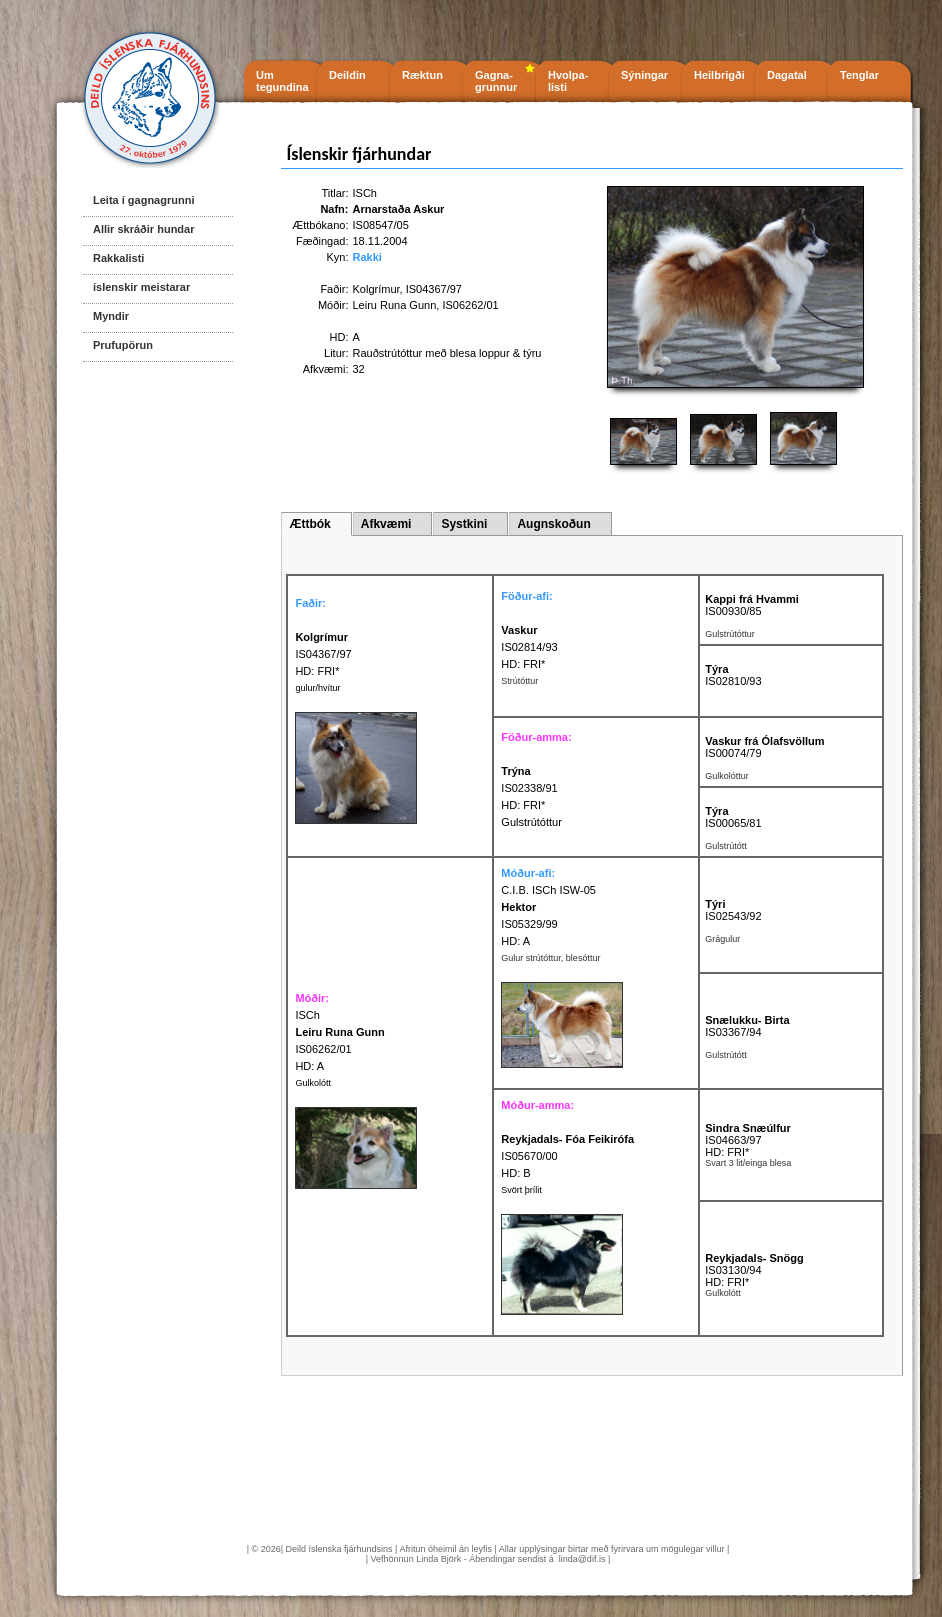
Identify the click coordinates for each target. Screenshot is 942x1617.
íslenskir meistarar (141, 287)
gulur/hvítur (317, 688)
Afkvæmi (386, 524)
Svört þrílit (521, 1190)
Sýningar (644, 75)
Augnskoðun (553, 524)
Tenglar (859, 75)
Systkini (464, 524)
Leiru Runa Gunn (395, 305)
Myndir (111, 316)
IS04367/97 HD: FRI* (323, 654)
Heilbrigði (719, 75)
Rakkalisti (118, 258)
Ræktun (422, 75)
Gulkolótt (313, 1083)
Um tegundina (282, 81)
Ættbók (309, 524)
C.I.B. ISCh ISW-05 (548, 890)
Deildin (347, 75)
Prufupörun (123, 345)
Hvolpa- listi (568, 81)
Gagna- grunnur (496, 81)
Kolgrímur (376, 289)
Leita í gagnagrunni (143, 200)
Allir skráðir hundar (143, 229)
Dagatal (787, 75)
